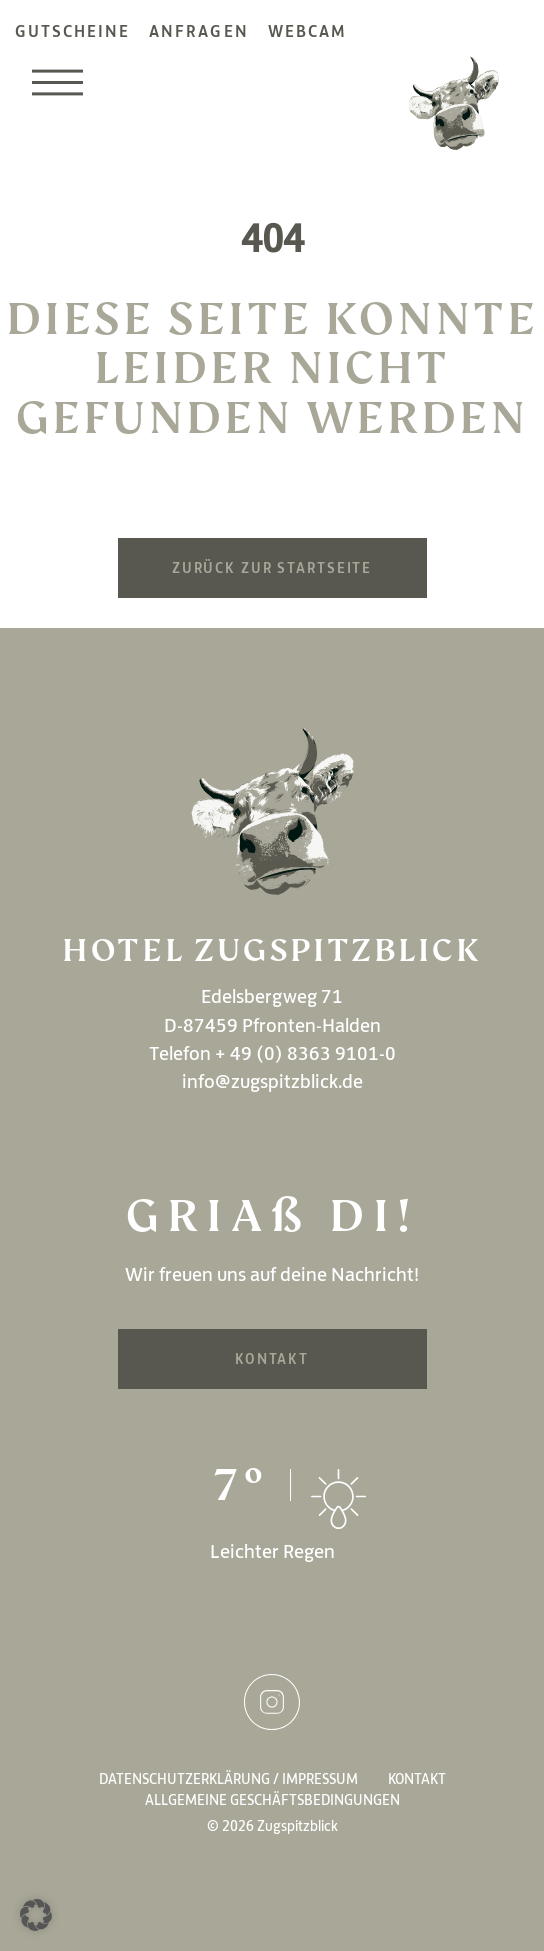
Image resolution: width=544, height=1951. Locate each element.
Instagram (272, 1702)
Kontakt (272, 1359)
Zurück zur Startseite (272, 568)
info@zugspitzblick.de (272, 1081)
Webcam (307, 31)
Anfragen (198, 31)
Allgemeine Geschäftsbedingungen (272, 1800)
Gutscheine (72, 31)
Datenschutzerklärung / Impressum (228, 1779)
